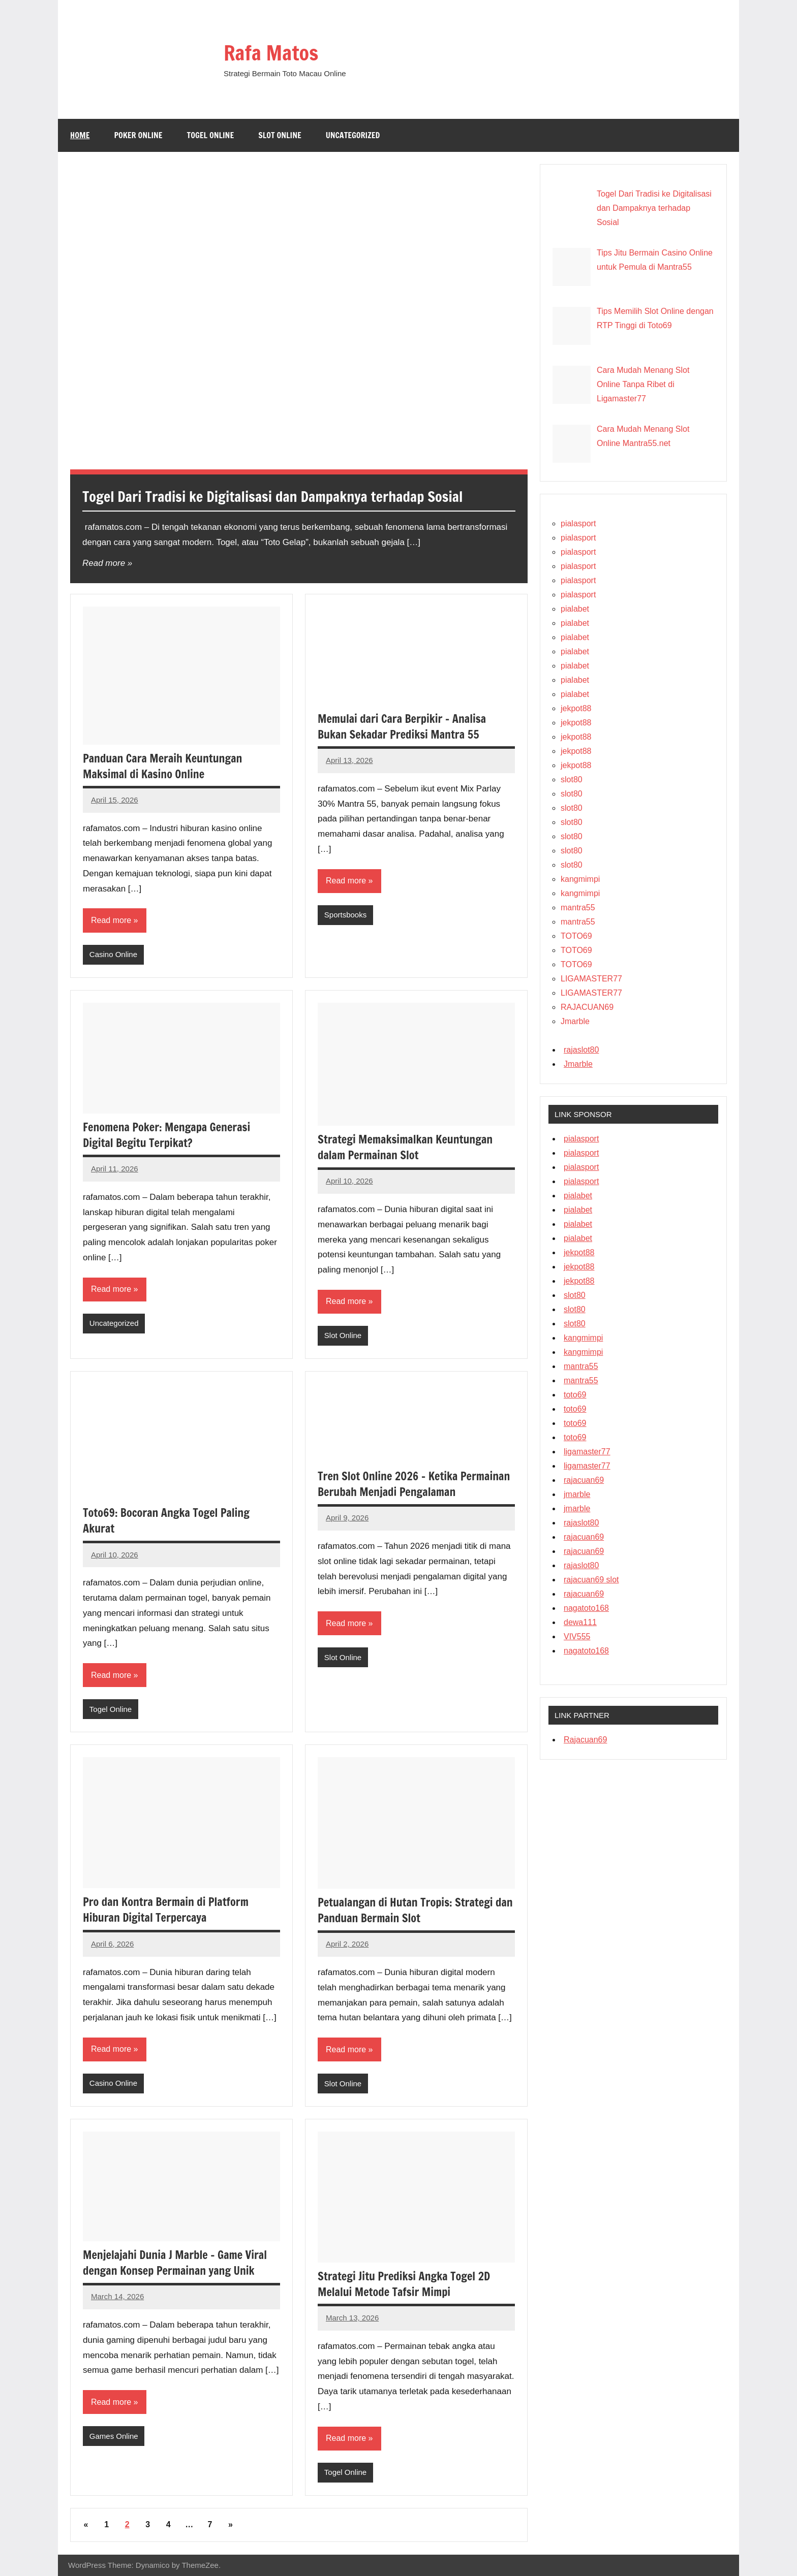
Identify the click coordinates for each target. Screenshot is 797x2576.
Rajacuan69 (585, 1739)
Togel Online (210, 135)
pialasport (578, 523)
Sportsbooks (345, 914)
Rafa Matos (271, 52)
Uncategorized (353, 135)
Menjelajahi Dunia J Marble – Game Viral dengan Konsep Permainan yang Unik (175, 2262)
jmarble (577, 1494)
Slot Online (279, 135)
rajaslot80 (581, 1049)
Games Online (113, 2436)
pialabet (575, 609)
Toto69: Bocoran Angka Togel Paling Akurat (166, 1520)
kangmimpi (580, 879)
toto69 (575, 1394)
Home (79, 135)
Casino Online (113, 954)
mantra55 (578, 907)
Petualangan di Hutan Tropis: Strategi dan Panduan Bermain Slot (415, 1910)
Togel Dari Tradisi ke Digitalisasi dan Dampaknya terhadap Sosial (272, 496)
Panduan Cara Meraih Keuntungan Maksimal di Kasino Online (162, 766)
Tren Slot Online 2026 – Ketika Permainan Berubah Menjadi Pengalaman (414, 1484)
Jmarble (575, 1021)
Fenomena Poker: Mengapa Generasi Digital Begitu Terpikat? (166, 1135)
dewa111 (580, 1622)
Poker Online (138, 135)
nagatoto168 (586, 1608)
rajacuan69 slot (591, 1579)
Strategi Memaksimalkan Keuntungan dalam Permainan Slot (405, 1147)
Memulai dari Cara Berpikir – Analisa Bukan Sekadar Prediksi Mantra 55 (402, 726)
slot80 (572, 779)
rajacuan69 (584, 1480)
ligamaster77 (587, 1451)
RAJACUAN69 (587, 1007)
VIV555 (577, 1636)
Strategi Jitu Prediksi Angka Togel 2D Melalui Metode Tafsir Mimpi (404, 2284)
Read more (103, 563)
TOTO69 (576, 936)
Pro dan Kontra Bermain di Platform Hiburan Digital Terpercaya (166, 1909)
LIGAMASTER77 (591, 978)
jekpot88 (576, 708)
